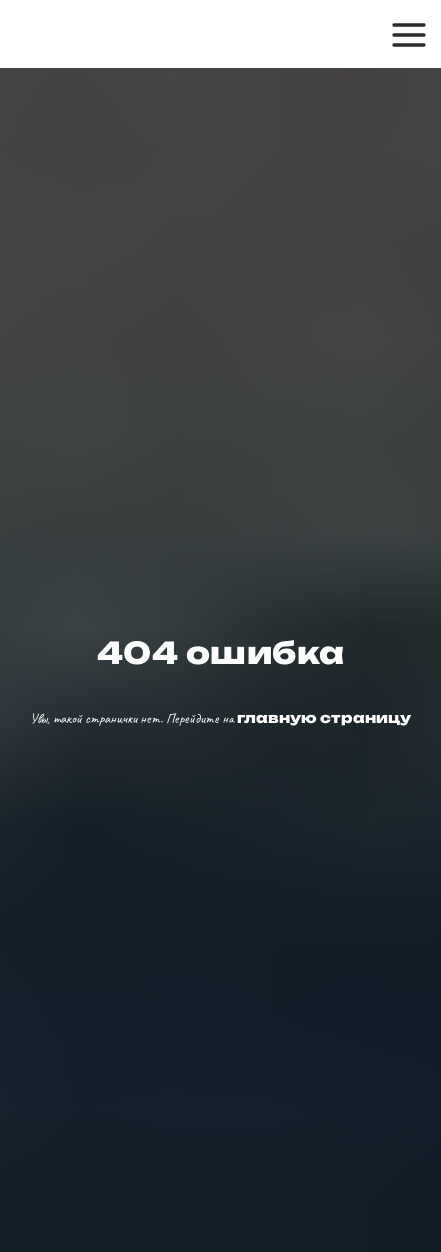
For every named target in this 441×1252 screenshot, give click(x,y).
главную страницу (322, 717)
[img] (106, 34)
